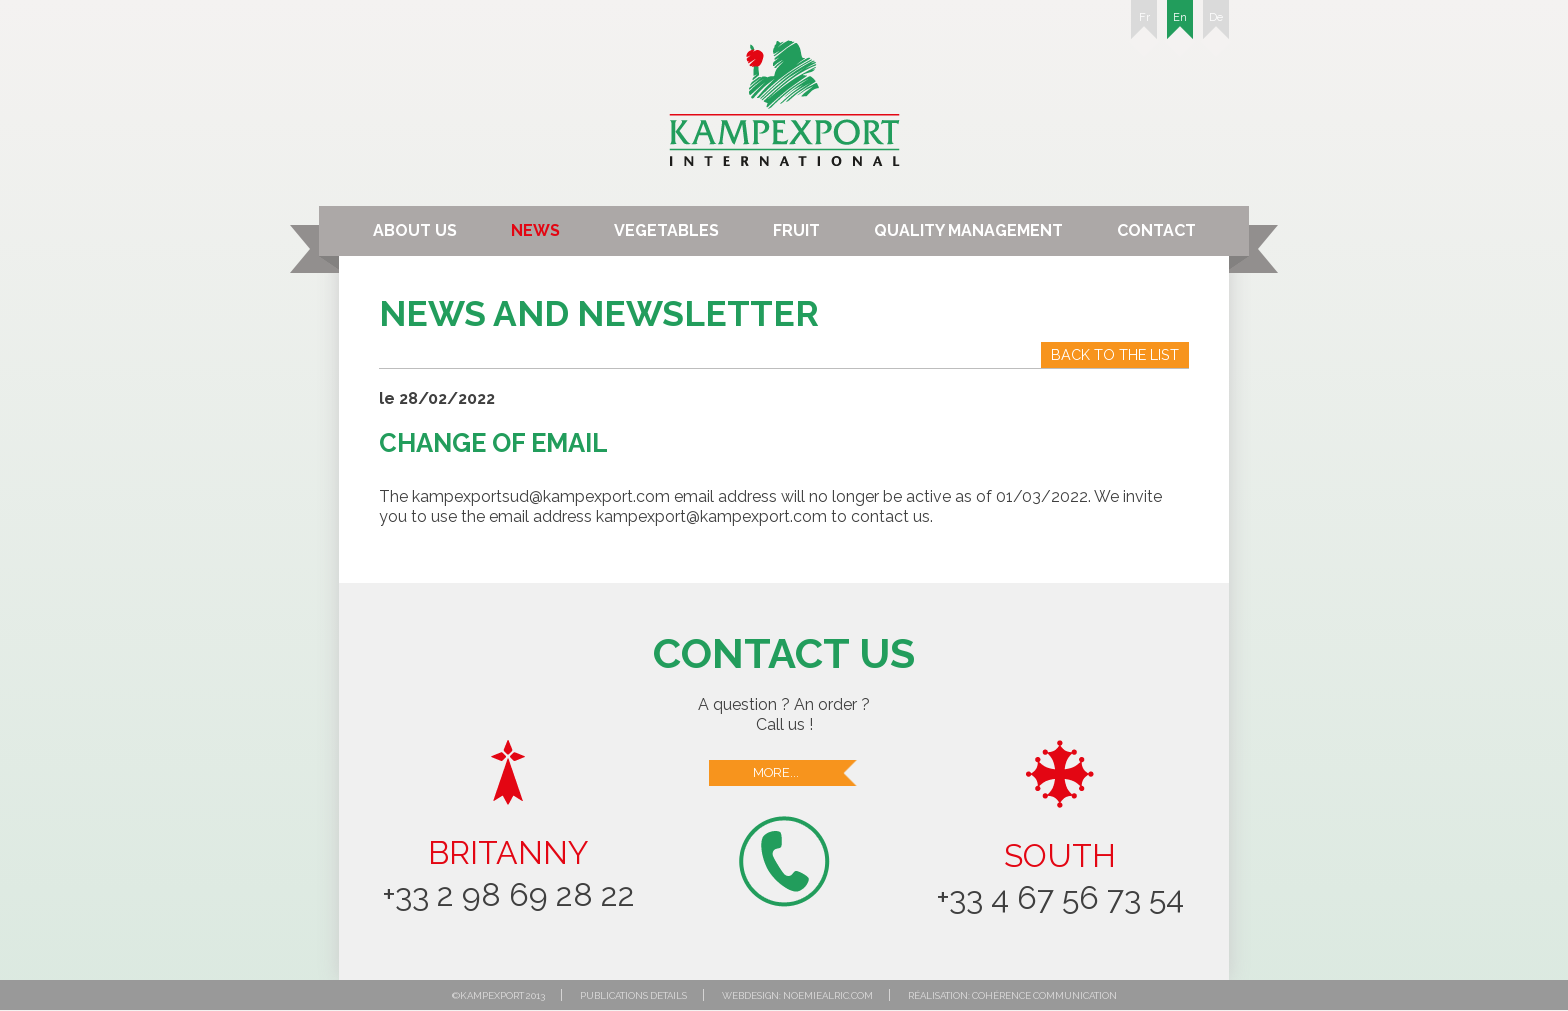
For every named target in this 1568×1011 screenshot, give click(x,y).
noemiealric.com (828, 995)
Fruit (796, 230)
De (1216, 25)
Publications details (633, 995)
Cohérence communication (1044, 995)
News (535, 230)
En (1180, 25)
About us (415, 230)
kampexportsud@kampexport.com (541, 496)
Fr (1144, 25)
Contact (1156, 230)
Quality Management (968, 230)
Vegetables (666, 230)
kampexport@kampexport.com (711, 516)
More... (806, 773)
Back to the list (1115, 354)
